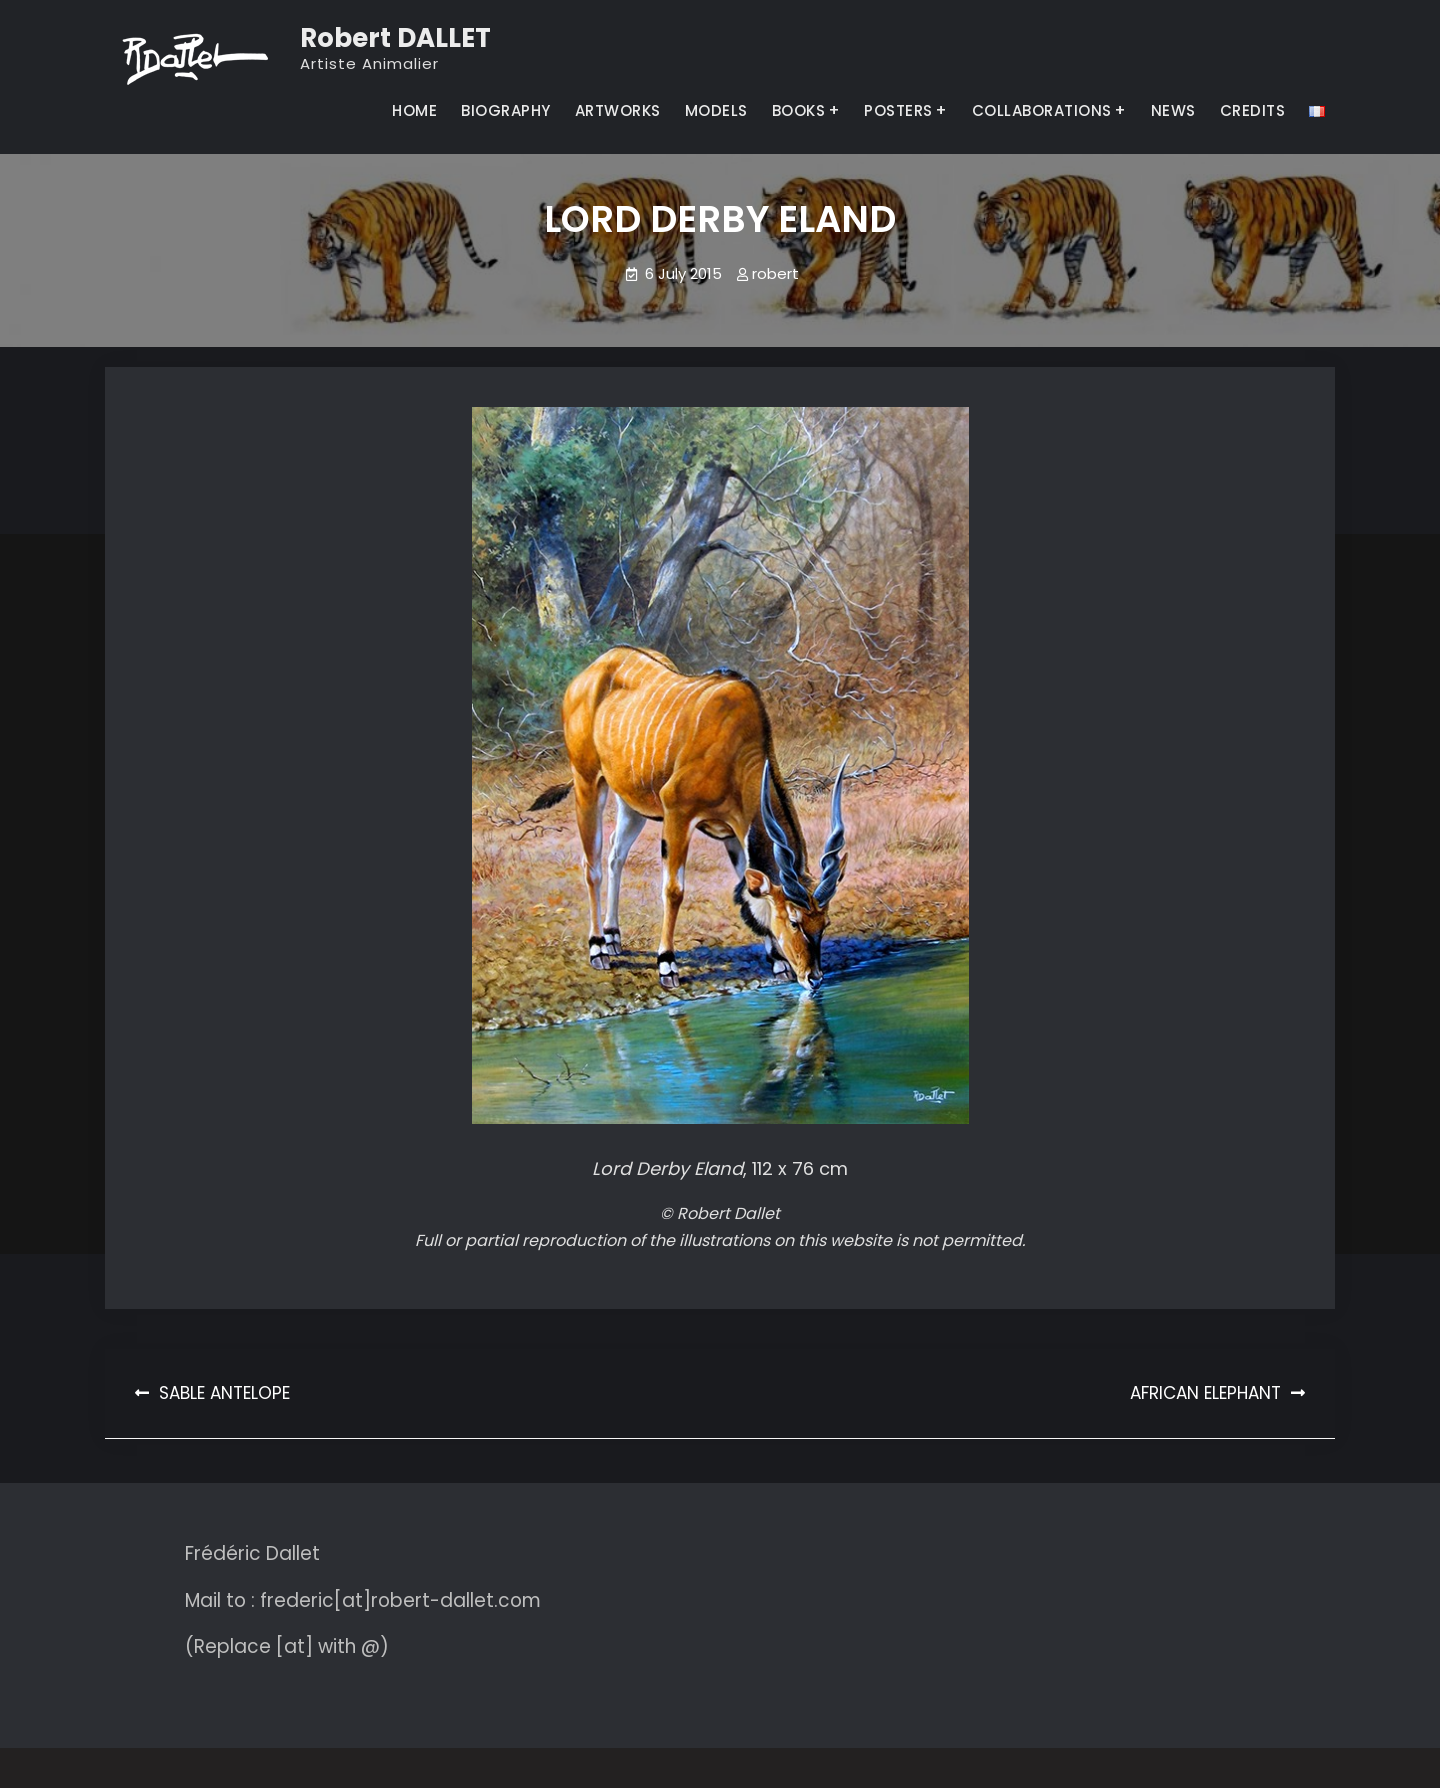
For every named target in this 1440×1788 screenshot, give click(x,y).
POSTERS (898, 110)
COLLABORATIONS (1042, 110)
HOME (414, 110)
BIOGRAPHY (506, 110)
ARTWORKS (618, 110)
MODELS (716, 110)
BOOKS (799, 110)
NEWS (1173, 110)
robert (775, 273)
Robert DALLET (395, 38)
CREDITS (1253, 110)
